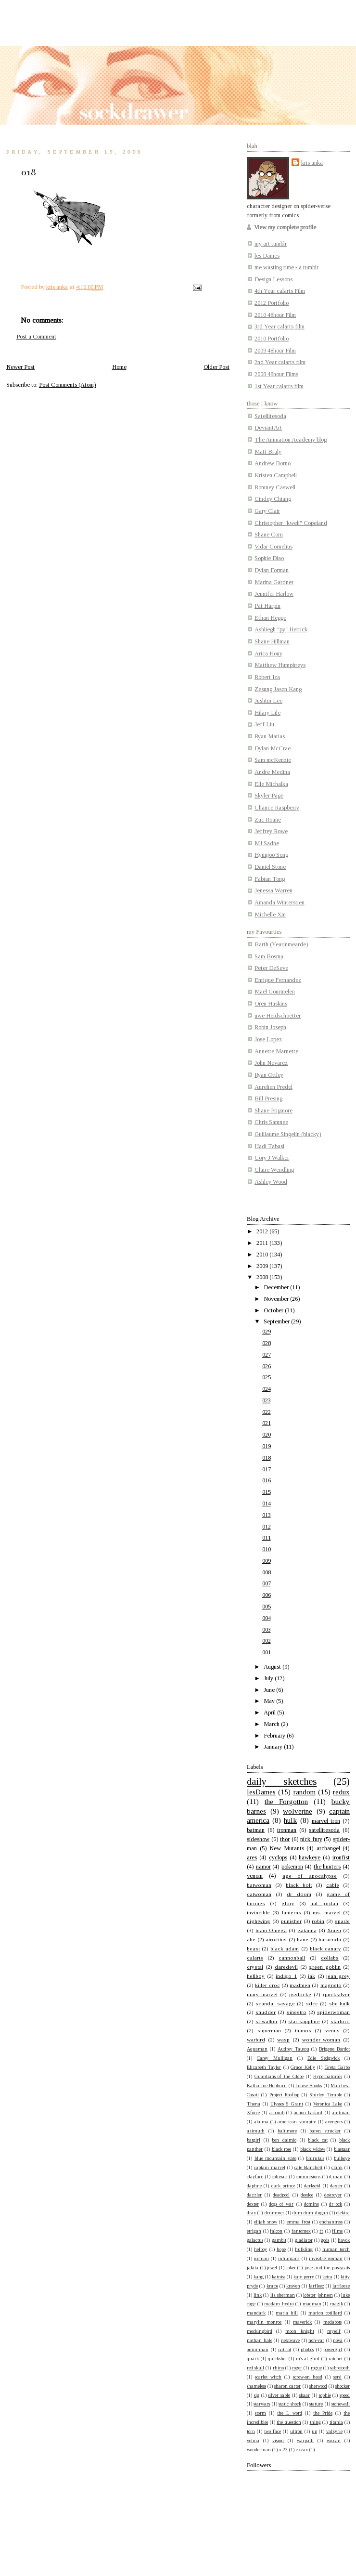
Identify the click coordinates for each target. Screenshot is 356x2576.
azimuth (256, 2130)
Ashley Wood (270, 1181)
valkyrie (334, 2431)
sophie (325, 2395)
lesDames (261, 1792)
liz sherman (282, 2295)
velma (253, 2440)
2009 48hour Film (275, 350)
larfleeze (341, 2285)
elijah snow (265, 2221)
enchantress (331, 2221)
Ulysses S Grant (287, 2103)
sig (256, 2395)
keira (327, 2276)
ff (321, 2231)
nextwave (290, 2340)
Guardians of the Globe (279, 2076)
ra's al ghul (308, 2358)
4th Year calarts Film (279, 291)
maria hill (287, 2312)
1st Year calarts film (279, 386)
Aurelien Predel (273, 1087)
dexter (253, 2204)
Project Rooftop (284, 2094)
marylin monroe (264, 2322)
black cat (318, 2140)
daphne (254, 2185)
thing (315, 2422)
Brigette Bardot (334, 2049)
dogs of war (281, 2204)
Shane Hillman (272, 641)
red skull (255, 2367)
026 (266, 1366)
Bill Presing (268, 1098)
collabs (330, 1958)
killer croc (267, 1985)
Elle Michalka (271, 784)
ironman (286, 1830)
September (277, 1321)
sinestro (296, 2012)
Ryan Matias (269, 736)
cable (332, 1885)
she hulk (339, 2003)
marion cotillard (325, 2312)
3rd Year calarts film (279, 326)
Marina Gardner (273, 582)
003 (266, 1629)
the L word (289, 2413)
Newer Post (20, 367)
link (258, 2295)
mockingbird (259, 2331)
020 (266, 1434)
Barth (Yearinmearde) (281, 944)
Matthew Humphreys (279, 665)
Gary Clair (267, 511)
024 (266, 1389)
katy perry (303, 2276)
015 (266, 1492)
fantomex (301, 2231)
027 (266, 1354)
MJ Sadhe (266, 843)
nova (338, 2340)
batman (256, 1830)
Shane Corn (268, 534)
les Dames (267, 255)
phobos (307, 2349)
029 (266, 1331)
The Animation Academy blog (290, 439)
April (270, 1712)
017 (266, 1469)
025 (266, 1377)
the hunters (327, 1866)
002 (266, 1640)
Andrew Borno (272, 463)
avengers (334, 2121)
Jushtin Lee (268, 700)
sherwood (318, 2386)
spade (342, 1921)
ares (252, 1857)
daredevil (286, 1967)
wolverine (297, 1811)
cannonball (292, 1958)
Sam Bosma (268, 956)
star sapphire (304, 2021)
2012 (262, 1231)
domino (311, 2204)
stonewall (340, 2403)
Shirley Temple (325, 2094)
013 (266, 1515)
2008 (262, 1277)
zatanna (307, 1930)
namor (263, 1866)
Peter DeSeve (271, 968)
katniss (278, 2276)
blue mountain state (275, 2158)
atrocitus (276, 1939)
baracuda (329, 1939)
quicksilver (336, 1994)
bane (302, 1939)
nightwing (258, 1921)
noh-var (316, 2340)
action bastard (308, 2112)
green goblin (325, 1967)
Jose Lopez (268, 1039)
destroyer (333, 2194)
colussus (279, 2176)
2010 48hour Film (275, 315)
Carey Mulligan (274, 2058)
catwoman (259, 1894)
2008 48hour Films (276, 374)
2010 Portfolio (271, 338)
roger (297, 2367)
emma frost (298, 2221)
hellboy (256, 1976)
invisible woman (326, 2258)
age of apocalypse (309, 1876)
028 (266, 1343)
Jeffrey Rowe (271, 831)
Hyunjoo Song (271, 854)
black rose (282, 2149)
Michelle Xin (270, 914)
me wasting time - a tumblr (286, 267)
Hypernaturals (327, 2076)
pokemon (292, 1866)
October (274, 1310)
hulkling (304, 2249)
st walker (266, 2021)
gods (325, 2240)
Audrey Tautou (293, 2049)
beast (253, 1948)
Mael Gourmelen (274, 991)
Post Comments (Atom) (67, 384)
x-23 (283, 2449)
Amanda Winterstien (279, 902)
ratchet (336, 2358)
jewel (272, 2267)
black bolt (299, 1885)
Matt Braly (267, 451)
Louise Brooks (308, 2085)
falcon (276, 2231)
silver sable (279, 2395)
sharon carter (287, 2386)
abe (251, 1939)
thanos (303, 2030)
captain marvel (269, 2167)
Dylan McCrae (272, 748)
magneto (331, 1985)
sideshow (258, 1839)
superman (269, 2030)
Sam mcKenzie (272, 760)
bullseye (342, 2158)
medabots (332, 2322)
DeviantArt (268, 427)
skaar (304, 2395)
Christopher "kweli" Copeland (290, 523)
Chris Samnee (271, 1122)
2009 (262, 1266)
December (277, 1287)
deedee (307, 2194)
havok (344, 2240)
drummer (274, 2212)
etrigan (254, 2231)
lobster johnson (317, 2295)
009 (266, 1560)
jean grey (338, 1976)
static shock (290, 2403)
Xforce (253, 2112)
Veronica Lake (328, 2103)
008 (266, 1572)
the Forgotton (286, 1801)
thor (285, 1839)
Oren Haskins (270, 1003)
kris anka (312, 162)
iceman (261, 2258)
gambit (279, 2240)
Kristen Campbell (275, 475)
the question (289, 2422)
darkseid (312, 2185)
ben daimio (284, 2140)
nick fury (311, 1839)
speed (345, 2395)
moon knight (299, 2331)
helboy (260, 2249)
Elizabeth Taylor (264, 2067)
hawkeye (309, 1857)
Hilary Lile (267, 712)
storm (260, 2413)
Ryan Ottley (268, 1075)
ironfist (341, 1857)
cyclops (278, 1857)
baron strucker (325, 2130)
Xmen (334, 1930)
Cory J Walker (271, 1157)
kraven (293, 2285)
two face (272, 2431)
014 (266, 1503)
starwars (262, 2403)
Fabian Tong (269, 879)
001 (266, 1652)
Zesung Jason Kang (278, 689)
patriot (284, 2349)
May (270, 1701)
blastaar (342, 2149)
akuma (261, 2121)
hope (281, 2249)
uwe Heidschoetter (277, 1015)
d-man (336, 2176)
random (304, 1792)
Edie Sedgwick (323, 2058)
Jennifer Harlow (273, 593)
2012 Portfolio (271, 303)
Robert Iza (267, 677)
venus (332, 2030)
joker (291, 2267)
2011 (262, 1243)
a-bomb (276, 2112)
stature (316, 2403)
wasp (283, 2039)
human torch (336, 2249)
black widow (312, 2149)
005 (266, 1606)
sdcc (312, 2003)
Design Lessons (273, 279)
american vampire (297, 2121)
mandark (256, 2312)
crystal (255, 1967)
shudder (265, 2012)
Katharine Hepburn (267, 2085)
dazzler (254, 2194)
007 (266, 1583)
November (277, 1298)
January (274, 1746)
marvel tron (326, 1821)
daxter (336, 2185)
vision (278, 2440)
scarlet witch (268, 2377)
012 (266, 1526)
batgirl (253, 2140)
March (272, 1724)
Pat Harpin (267, 605)
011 (266, 1537)
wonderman (259, 2449)
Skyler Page (268, 795)
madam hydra (279, 2303)
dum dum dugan (310, 2212)
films (337, 2231)
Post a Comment (36, 336)
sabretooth (340, 2367)
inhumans (288, 2258)
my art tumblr (270, 243)
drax (251, 2212)
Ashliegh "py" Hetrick (280, 629)
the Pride (322, 2413)
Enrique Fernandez (277, 980)
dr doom (299, 1894)
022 (266, 1412)
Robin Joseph (270, 1027)
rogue (316, 2367)
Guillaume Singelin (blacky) (287, 1134)
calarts (255, 1958)
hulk (290, 1820)
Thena (253, 2103)
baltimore (287, 2130)
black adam (284, 1948)
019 (266, 1446)
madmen (300, 1985)
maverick (302, 2322)
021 (266, 1423)
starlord (340, 2021)
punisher (291, 1921)
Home (119, 367)
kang (259, 2276)
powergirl (332, 2349)
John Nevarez (271, 1062)
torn (251, 2431)
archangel (328, 1848)
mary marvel (262, 1994)
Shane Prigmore (273, 1110)
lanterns (291, 1912)
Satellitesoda (270, 416)
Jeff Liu (264, 724)
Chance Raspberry (276, 807)
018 (266, 1457)
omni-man (257, 2349)
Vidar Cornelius (273, 546)
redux (341, 1792)
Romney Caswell (274, 487)
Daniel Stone (270, 866)
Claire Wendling (274, 1169)
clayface (255, 2176)
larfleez (316, 2285)
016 (266, 1480)
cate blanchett (308, 2167)
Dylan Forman (271, 570)
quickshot (277, 2358)
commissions (308, 2176)
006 (266, 1595)
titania (336, 2422)
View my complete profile (285, 227)
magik (336, 2303)
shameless (256, 2386)
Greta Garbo (337, 2067)
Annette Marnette (276, 1051)
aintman (341, 2112)
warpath (305, 2440)
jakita (252, 2267)
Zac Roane (267, 819)
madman (312, 2303)
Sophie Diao (269, 558)
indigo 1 (286, 1976)
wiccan (334, 2440)
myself (334, 2331)
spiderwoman (333, 2012)
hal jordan (324, 1903)
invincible (258, 1912)
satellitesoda (324, 1830)
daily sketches (282, 1781)
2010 (262, 1254)
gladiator (304, 2240)
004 (266, 1618)
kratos (272, 2285)
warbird (256, 2039)
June (270, 1690)
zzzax (302, 2449)
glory (287, 1903)
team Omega (271, 1930)
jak (311, 1976)
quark (253, 2358)
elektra (343, 2212)
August (273, 1666)
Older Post (216, 367)
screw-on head (307, 2377)
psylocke (300, 1994)
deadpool (281, 2194)
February (275, 1735)
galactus (255, 2240)
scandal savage (274, 2003)
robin (318, 1921)
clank (337, 2167)
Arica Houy (268, 653)
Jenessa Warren (273, 890)
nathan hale (259, 2340)
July (269, 1678)
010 (266, 1549)
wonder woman (321, 2039)
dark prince (283, 2185)
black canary (325, 1948)
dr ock (335, 2204)
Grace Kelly (303, 2067)
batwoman (259, 1885)
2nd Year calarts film (279, 362)
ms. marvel (326, 1912)
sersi (337, 2377)
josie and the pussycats (327, 2267)
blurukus (315, 2158)
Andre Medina (272, 772)
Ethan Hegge (270, 618)
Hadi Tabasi (269, 1146)
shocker (342, 2386)
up (314, 2431)
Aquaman (257, 2049)
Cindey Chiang (272, 499)
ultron (296, 2431)
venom (255, 1875)
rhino (278, 2367)
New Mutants (286, 1848)
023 (266, 1400)
